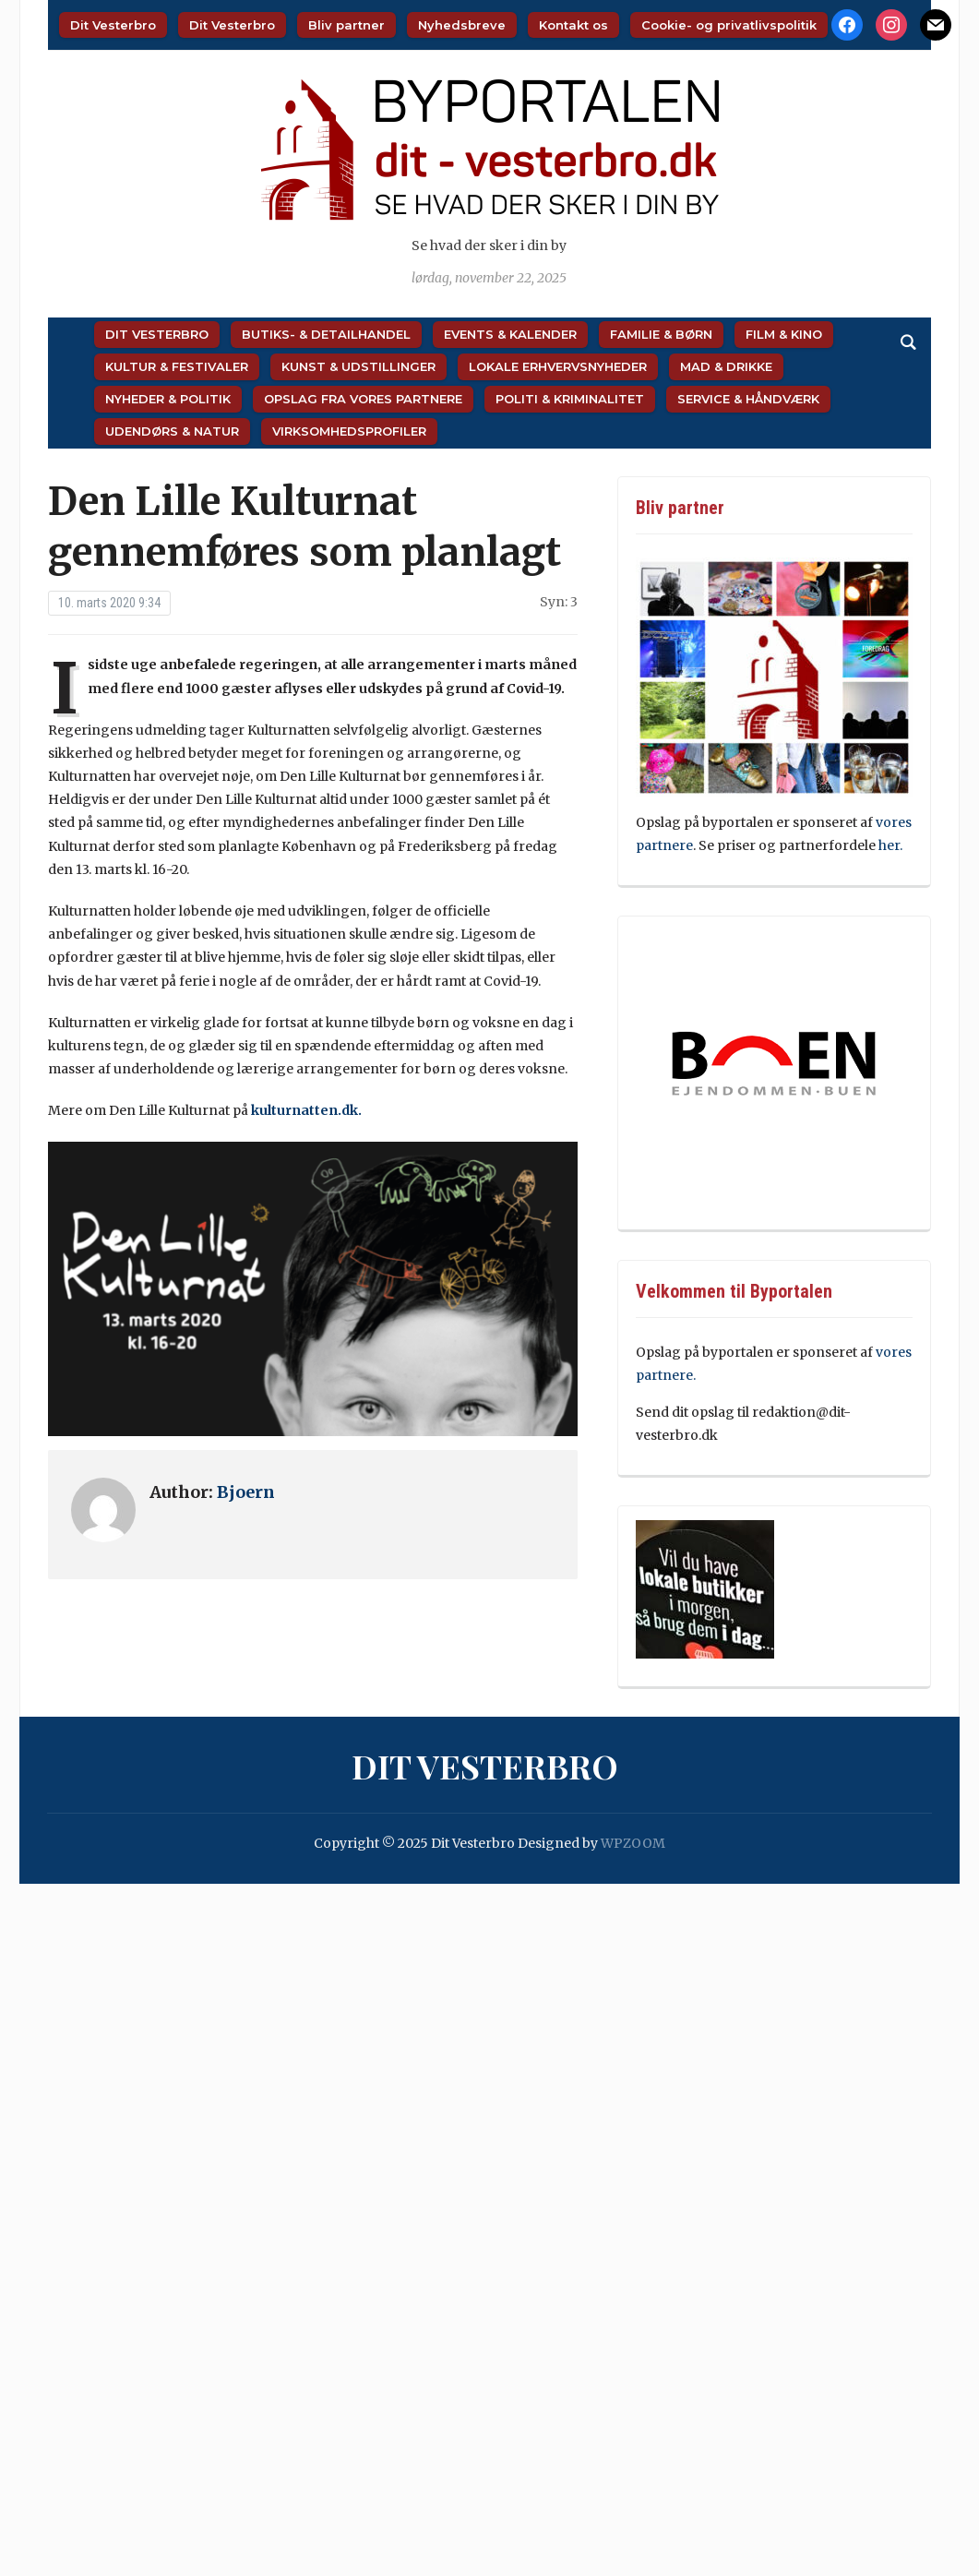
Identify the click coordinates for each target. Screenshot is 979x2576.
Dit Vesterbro (113, 25)
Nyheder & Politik (168, 398)
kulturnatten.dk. (306, 1110)
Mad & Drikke (726, 366)
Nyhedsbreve (462, 25)
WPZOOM (633, 1843)
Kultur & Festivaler (176, 366)
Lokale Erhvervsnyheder (558, 366)
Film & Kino (784, 334)
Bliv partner (346, 25)
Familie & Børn (661, 334)
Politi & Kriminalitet (569, 398)
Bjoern (246, 1492)
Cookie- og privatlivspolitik (729, 25)
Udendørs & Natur (172, 431)
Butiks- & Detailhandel (326, 334)
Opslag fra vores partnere (363, 398)
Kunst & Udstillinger (358, 366)
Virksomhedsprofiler (349, 431)
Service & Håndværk (748, 398)
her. (890, 845)
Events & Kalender (510, 334)
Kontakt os (573, 25)
